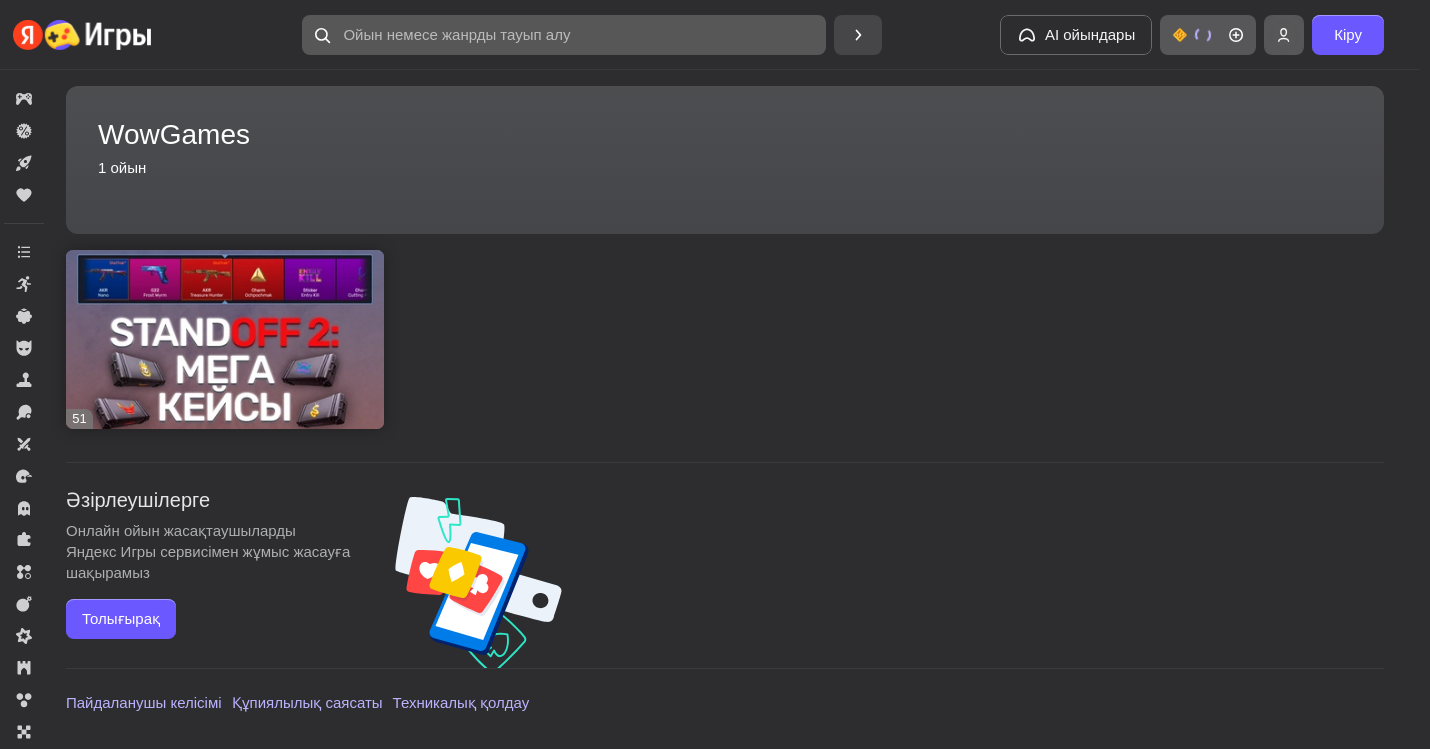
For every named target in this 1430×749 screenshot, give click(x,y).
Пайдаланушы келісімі (144, 702)
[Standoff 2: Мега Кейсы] (225, 339)
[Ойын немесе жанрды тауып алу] (564, 35)
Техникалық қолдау (461, 702)
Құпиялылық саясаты (307, 702)
